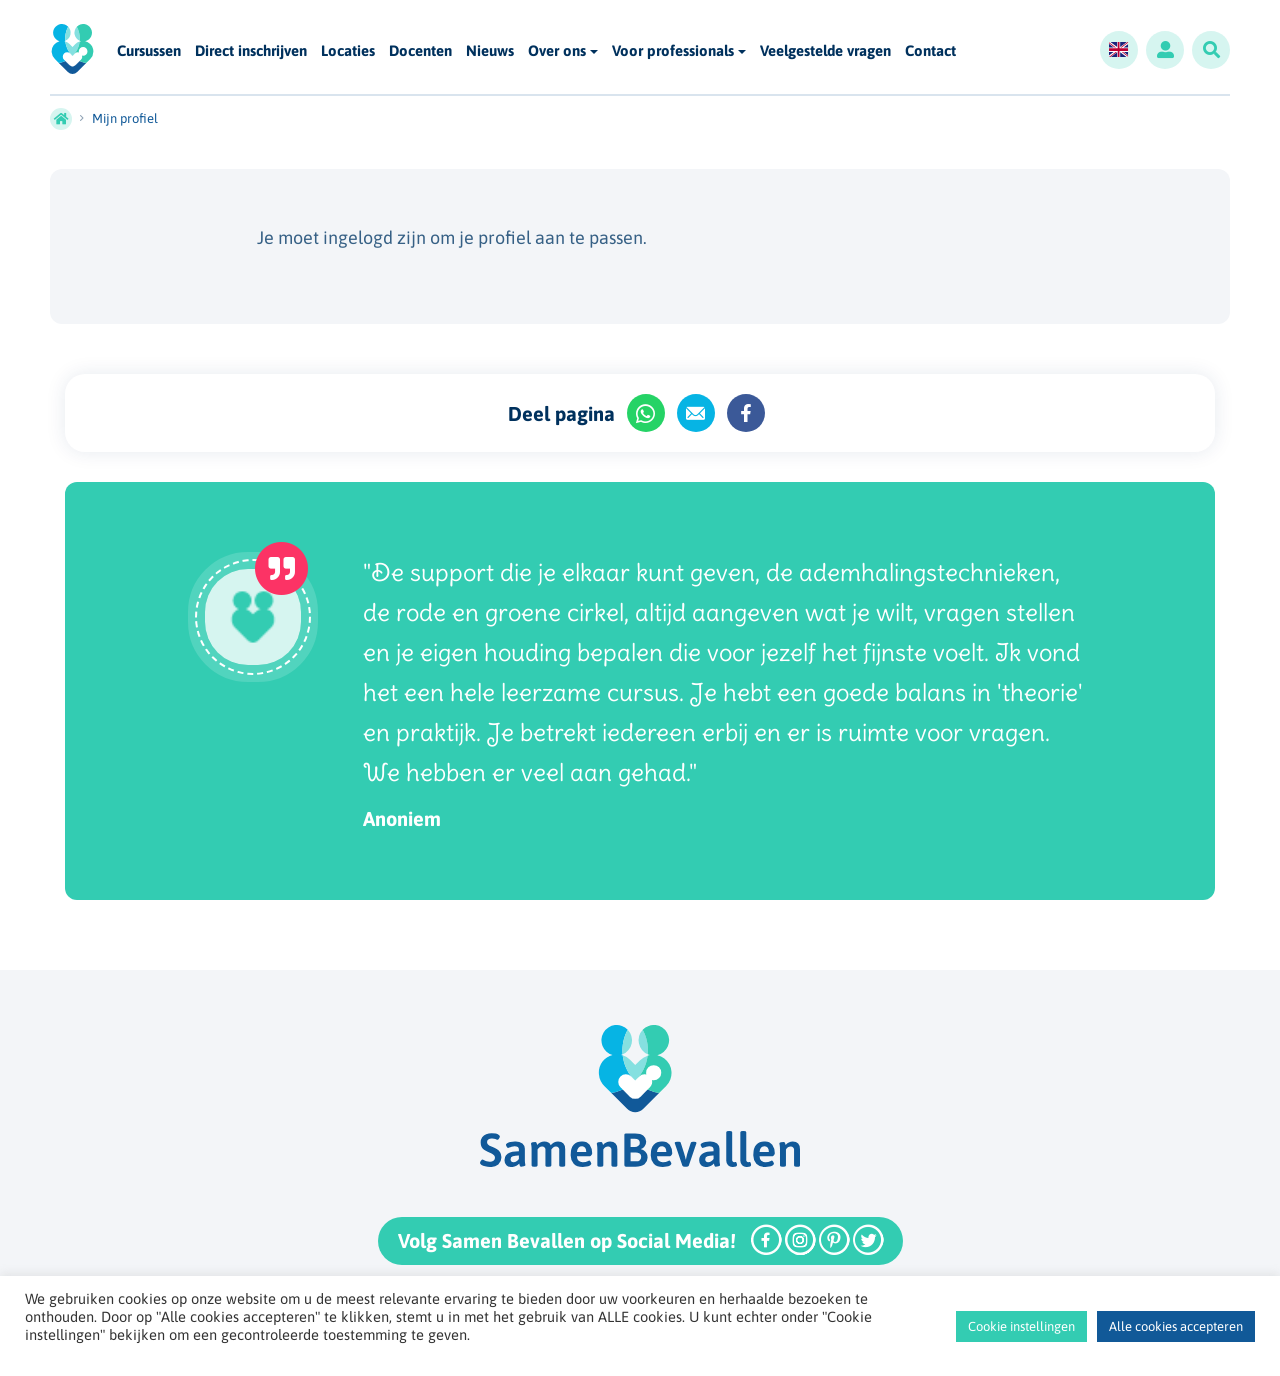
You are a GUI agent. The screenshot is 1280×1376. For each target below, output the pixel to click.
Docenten (420, 51)
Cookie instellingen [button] (1021, 1326)
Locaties (348, 51)
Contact (930, 51)
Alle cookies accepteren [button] (1176, 1326)
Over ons (557, 50)
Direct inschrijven (251, 51)
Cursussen (149, 51)
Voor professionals (673, 50)
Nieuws (490, 51)
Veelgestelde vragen (825, 51)
